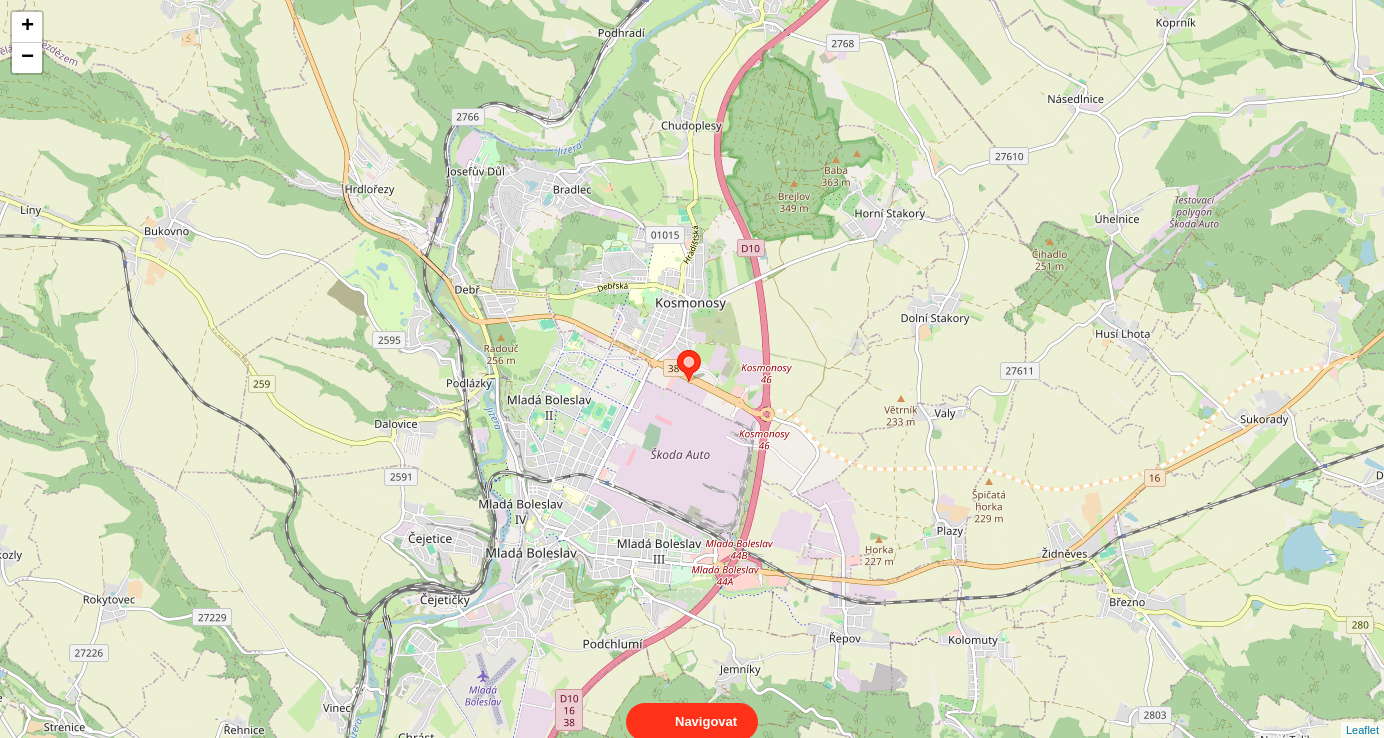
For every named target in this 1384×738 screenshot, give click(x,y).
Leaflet (1362, 712)
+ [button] (27, 27)
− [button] (27, 58)
